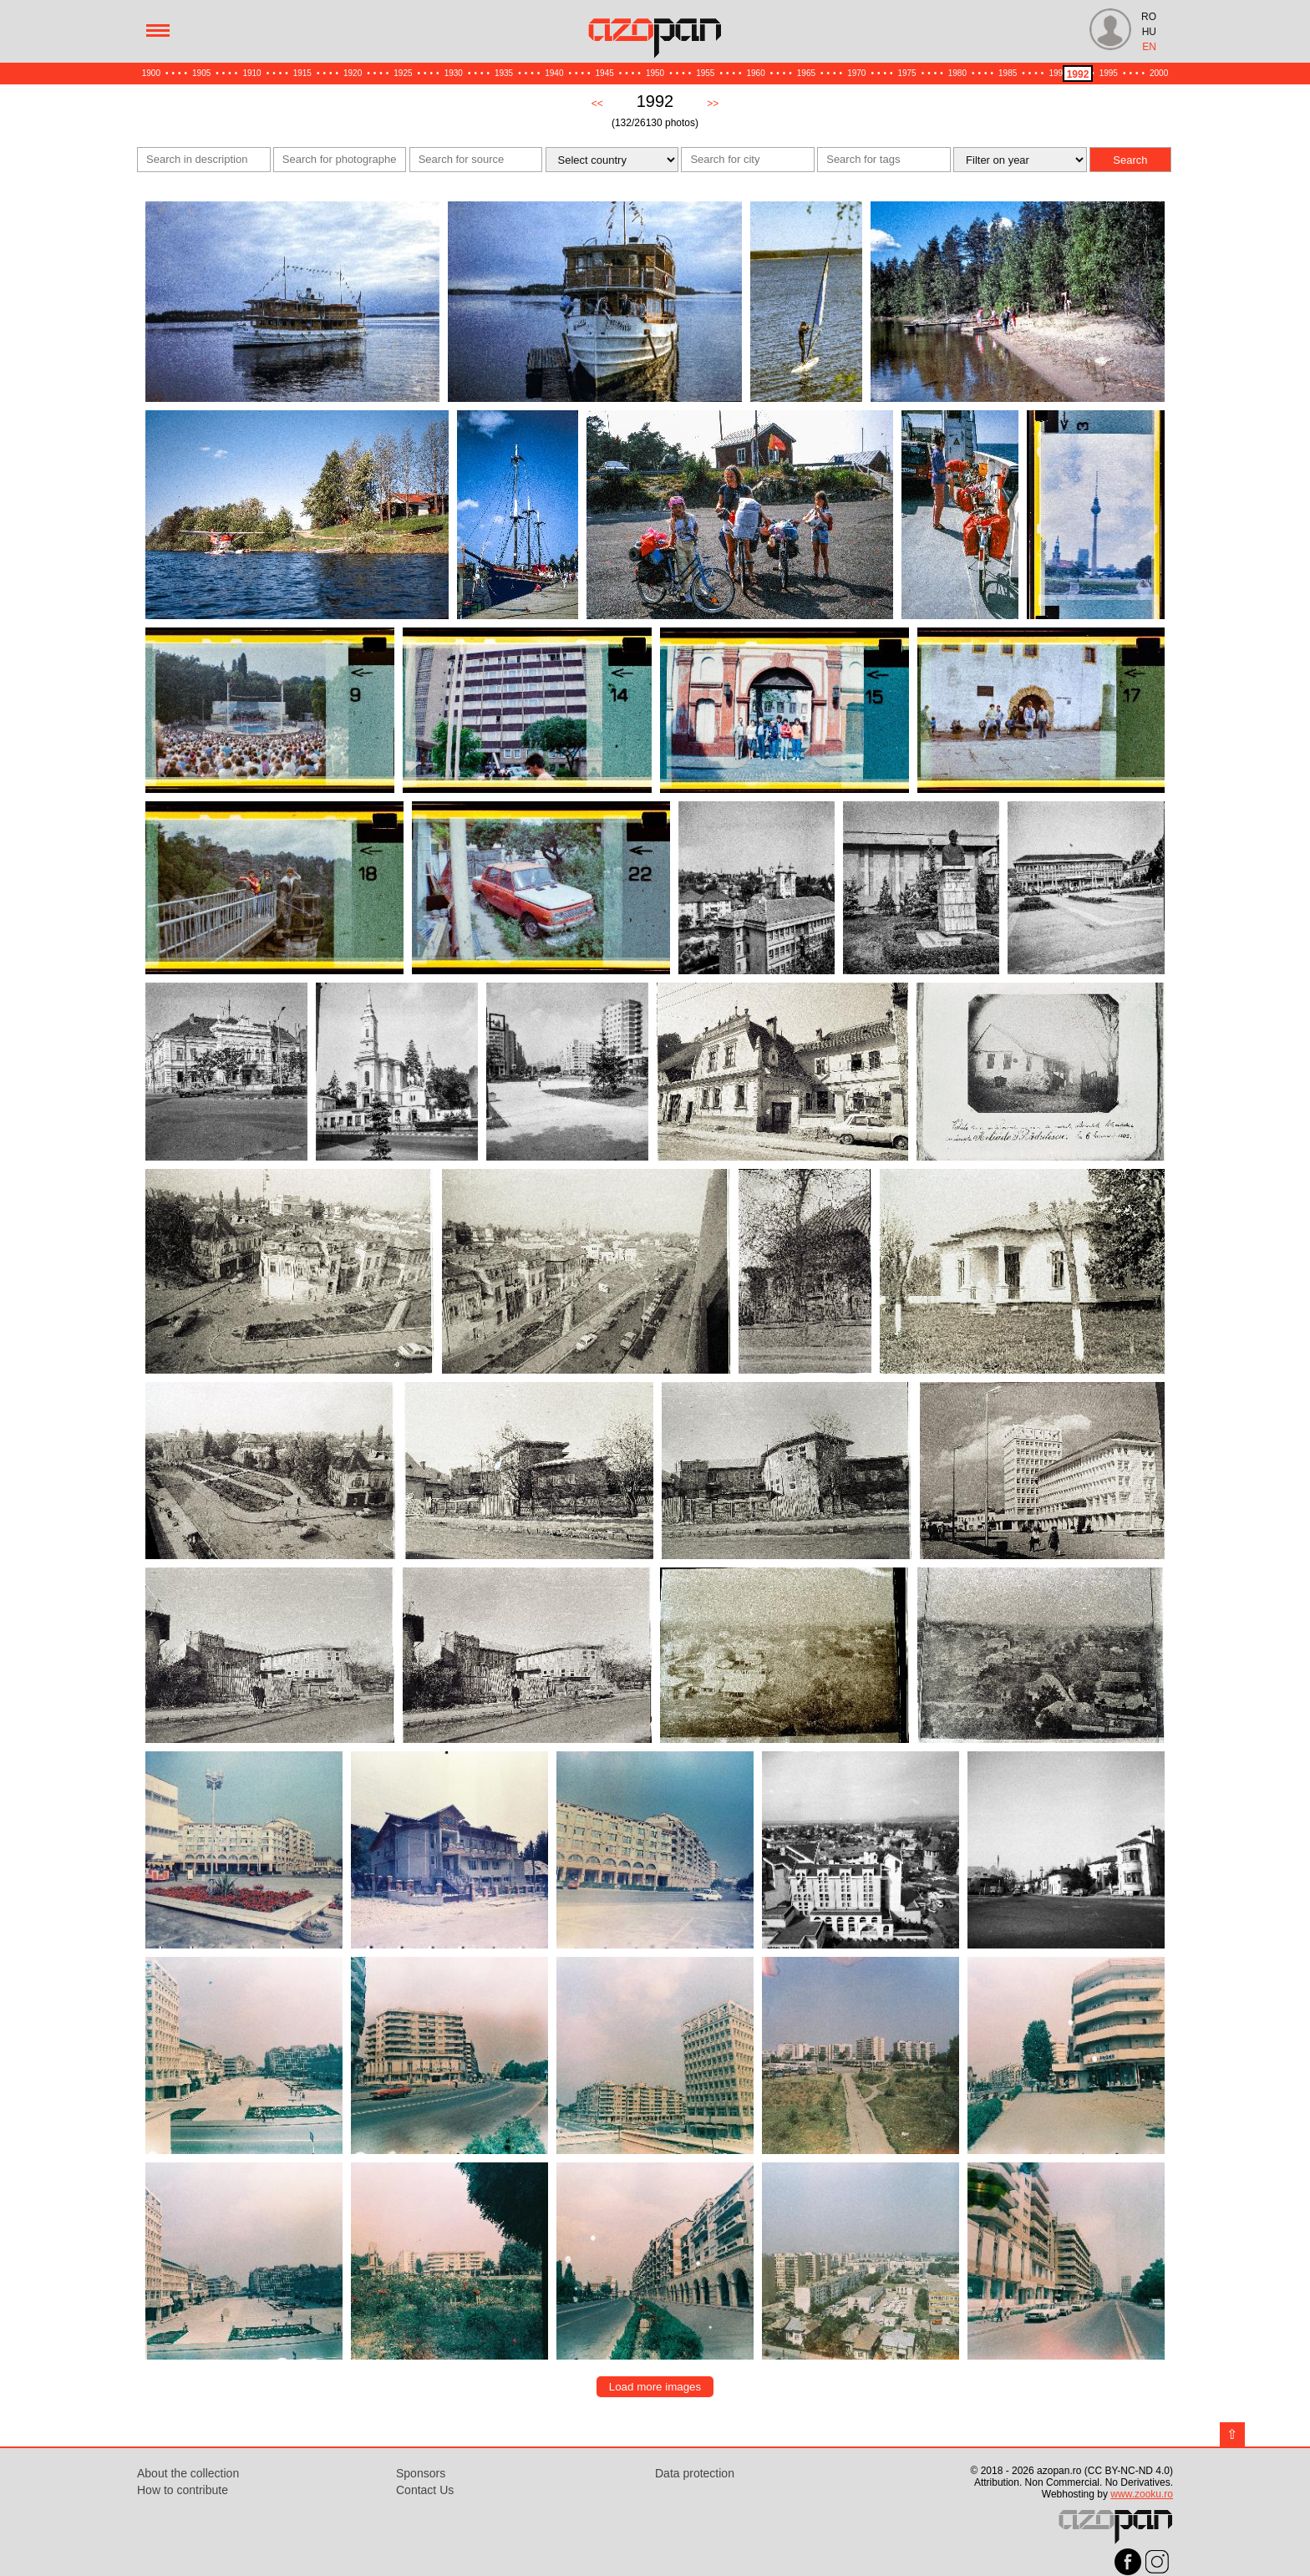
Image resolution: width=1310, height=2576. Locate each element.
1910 (251, 73)
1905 (201, 73)
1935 (504, 73)
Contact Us (425, 2490)
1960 (756, 73)
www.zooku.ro (1141, 2494)
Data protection (694, 2473)
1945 (605, 73)
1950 (655, 73)
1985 (1007, 73)
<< (597, 103)
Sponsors (420, 2473)
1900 (151, 73)
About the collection (188, 2473)
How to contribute (182, 2490)
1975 (906, 73)
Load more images (655, 2386)
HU (1149, 32)
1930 (453, 73)
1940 (554, 73)
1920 (352, 73)
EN (1149, 47)
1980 (957, 73)
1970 (856, 73)
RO (1148, 17)
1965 (806, 73)
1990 (1058, 73)
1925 (403, 73)
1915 (302, 73)
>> (712, 103)
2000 (1159, 73)
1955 (705, 73)
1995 (1108, 73)
